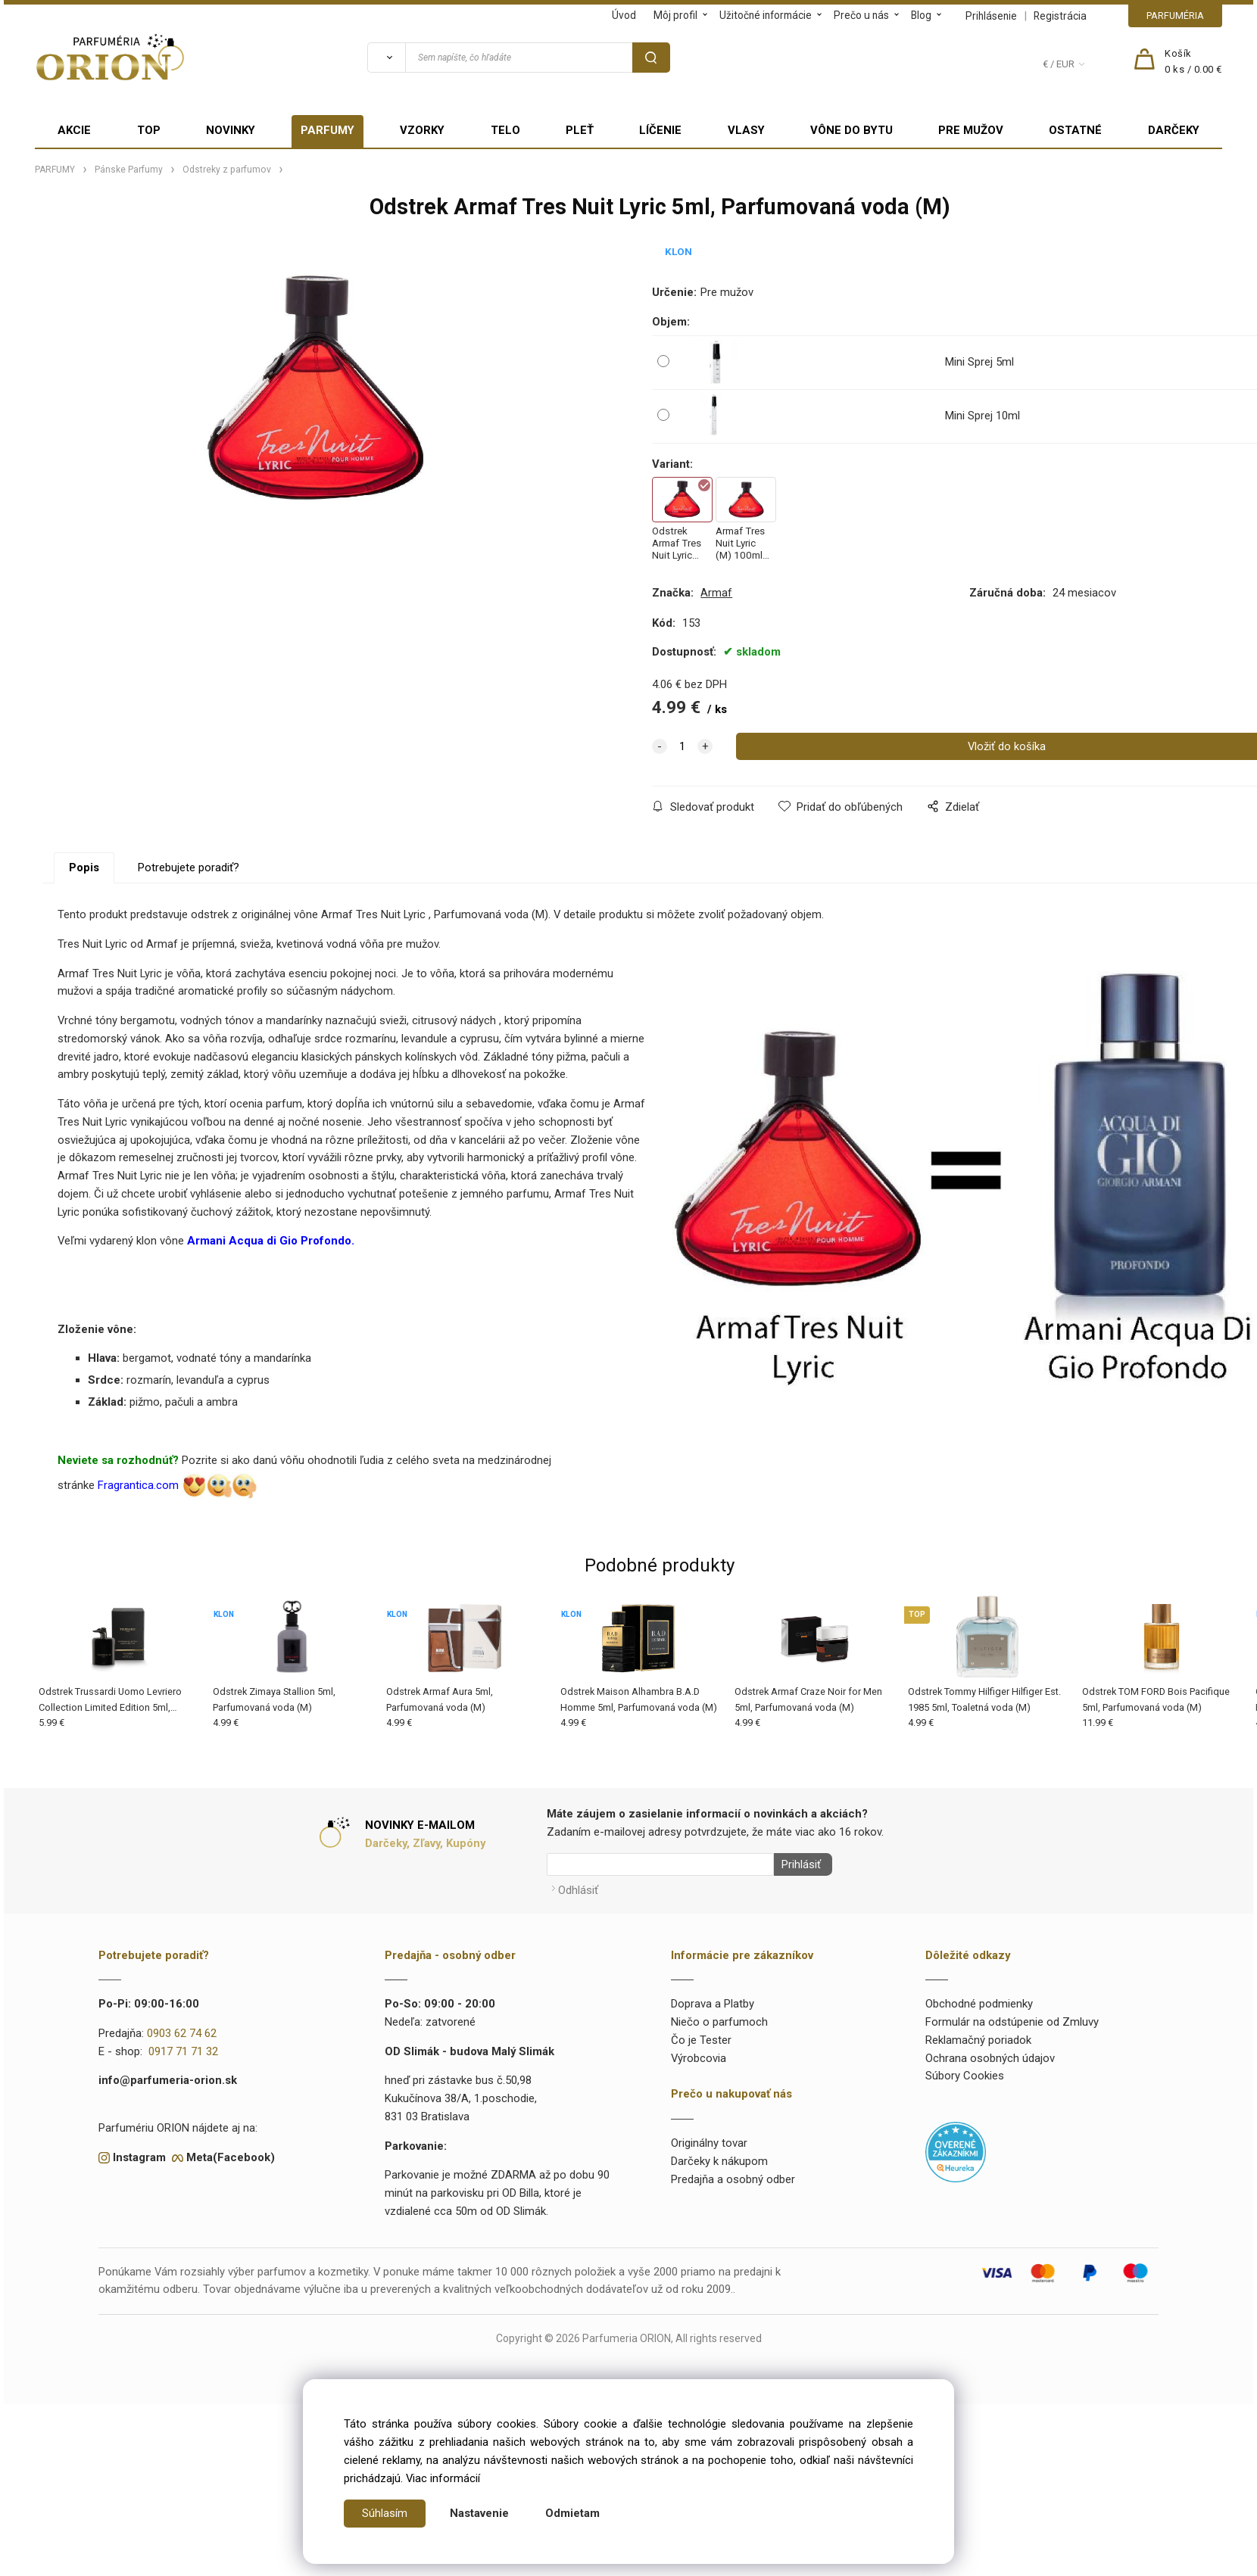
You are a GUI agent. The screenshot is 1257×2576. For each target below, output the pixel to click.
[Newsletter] (660, 1864)
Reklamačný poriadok (978, 2036)
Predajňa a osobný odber (733, 2175)
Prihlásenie (991, 16)
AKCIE (74, 130)
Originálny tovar (709, 2139)
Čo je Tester (701, 2036)
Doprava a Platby (712, 2000)
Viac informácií (443, 2478)
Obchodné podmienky (979, 2000)
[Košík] (1193, 62)
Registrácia (1060, 16)
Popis (84, 867)
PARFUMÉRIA (1175, 15)
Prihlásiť (797, 1864)
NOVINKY (230, 130)
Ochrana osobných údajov (990, 2054)
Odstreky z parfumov (226, 169)
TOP (149, 130)
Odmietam (572, 2513)
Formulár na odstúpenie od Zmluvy (1012, 2018)
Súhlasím (384, 2513)
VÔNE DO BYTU (851, 130)
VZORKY (422, 130)
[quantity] (682, 746)
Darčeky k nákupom (719, 2157)
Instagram (139, 2153)
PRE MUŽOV (970, 130)
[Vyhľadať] (386, 57)
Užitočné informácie (765, 15)
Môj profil (675, 15)
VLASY (746, 130)
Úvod (624, 15)
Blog (921, 15)
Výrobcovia (698, 2054)
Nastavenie (479, 2513)
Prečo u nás (861, 15)
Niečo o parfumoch (719, 2018)
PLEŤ (580, 130)
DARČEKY (1173, 130)
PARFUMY (327, 130)
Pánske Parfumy (129, 169)
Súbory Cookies (964, 2072)
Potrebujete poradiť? (188, 867)
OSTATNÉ (1075, 130)
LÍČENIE (660, 130)
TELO (505, 130)
